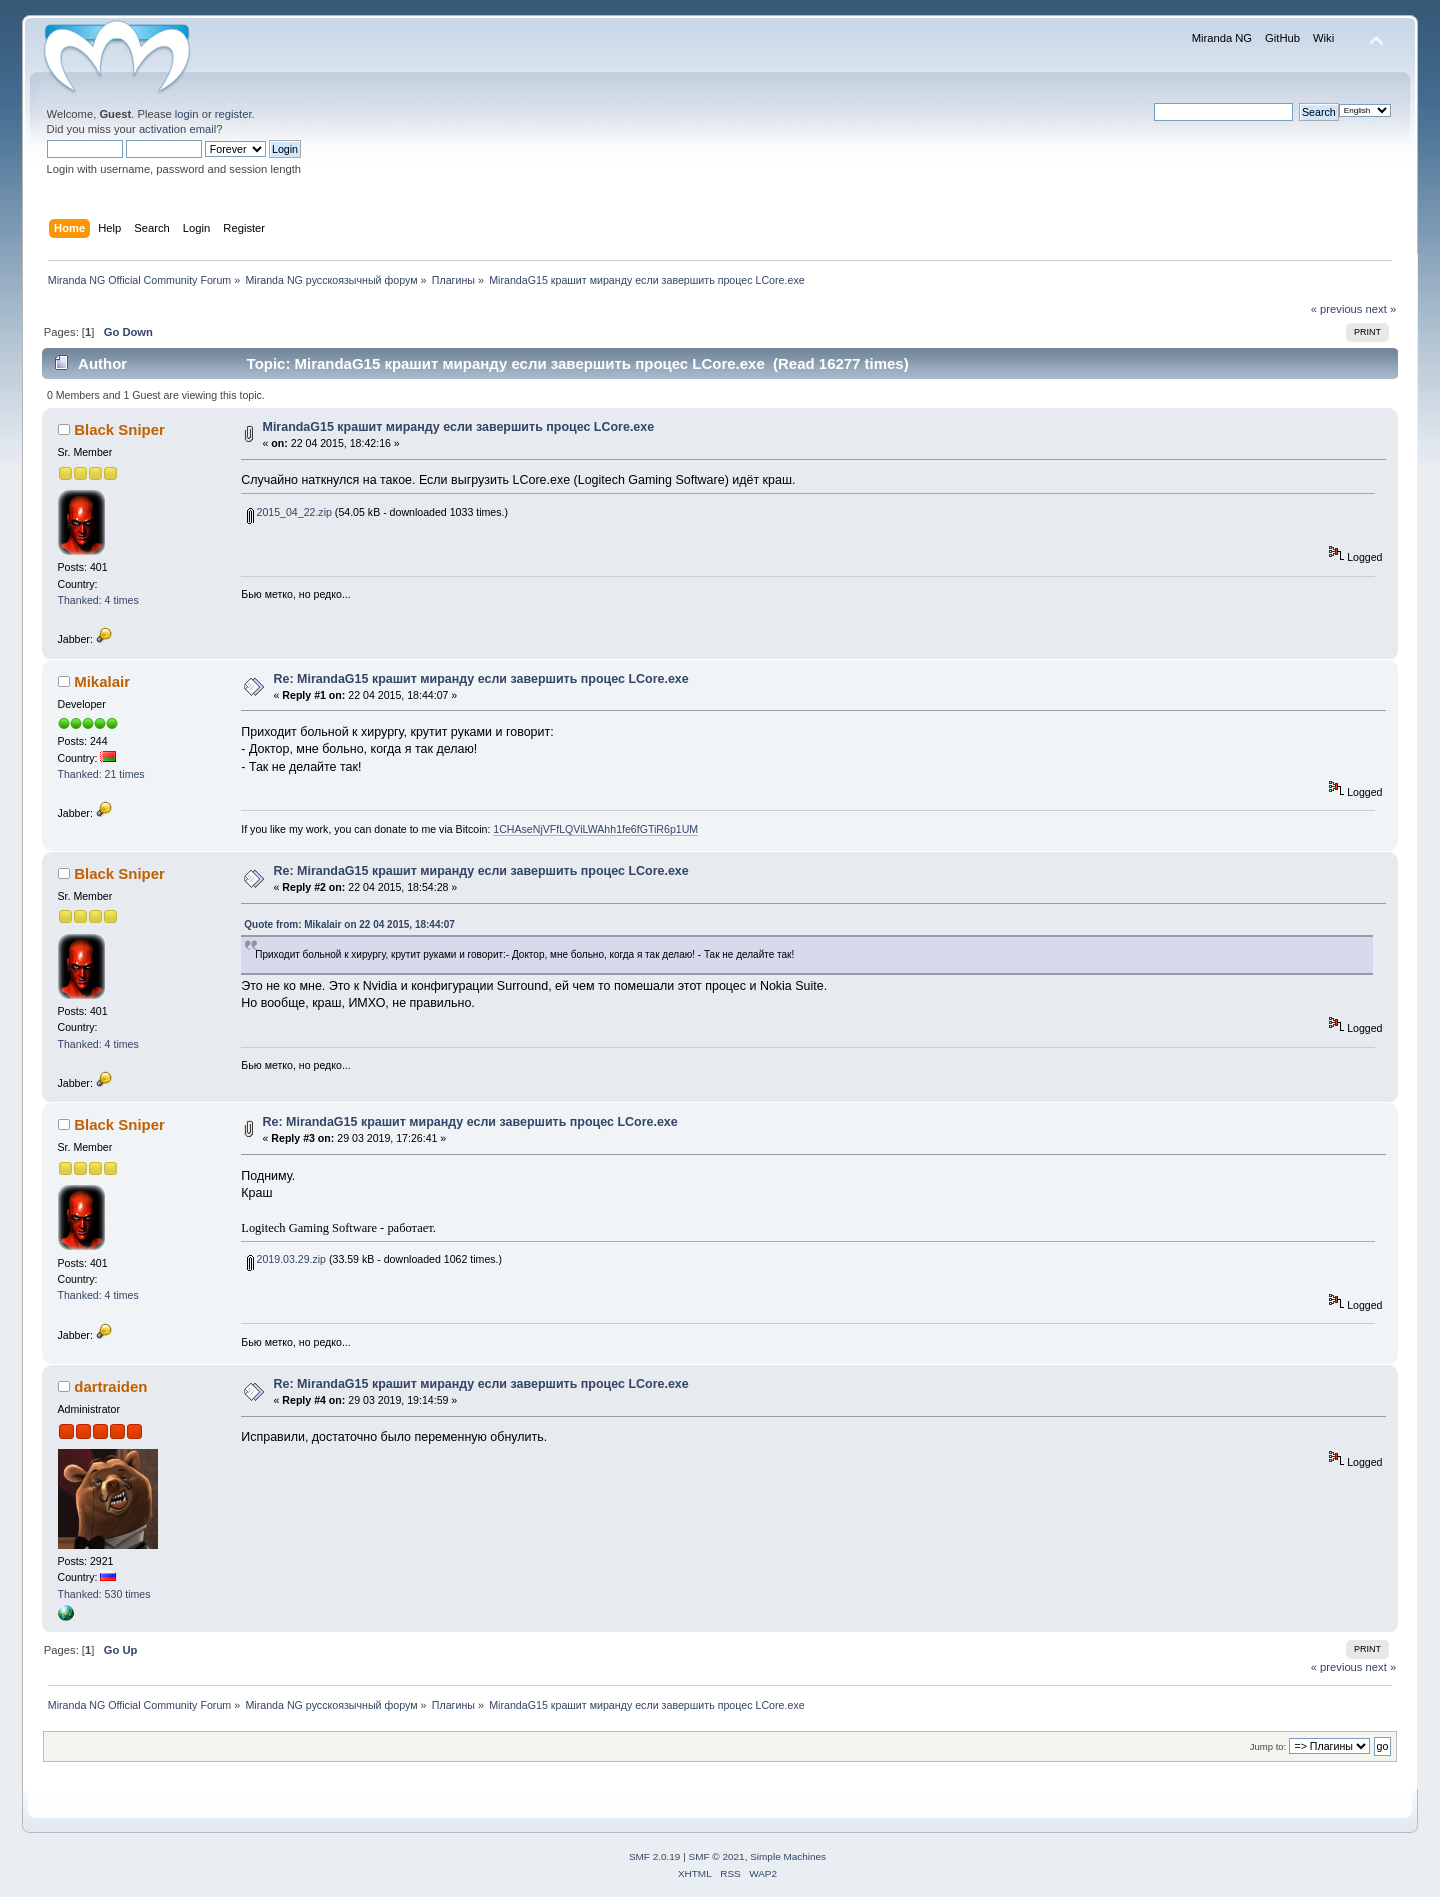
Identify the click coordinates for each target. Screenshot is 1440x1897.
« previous (1337, 309)
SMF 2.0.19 (655, 1856)
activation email (177, 129)
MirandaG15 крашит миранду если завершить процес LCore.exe (459, 427)
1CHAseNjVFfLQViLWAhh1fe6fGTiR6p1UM (595, 829)
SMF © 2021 (717, 1856)
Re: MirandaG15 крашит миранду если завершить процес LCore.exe (481, 679)
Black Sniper (119, 429)
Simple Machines (788, 1856)
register (233, 114)
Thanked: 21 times (101, 774)
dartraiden (110, 1386)
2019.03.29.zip (286, 1259)
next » (1381, 309)
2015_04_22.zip (289, 512)
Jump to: (1268, 1746)
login (187, 114)
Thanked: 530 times (104, 1594)
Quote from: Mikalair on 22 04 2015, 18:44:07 (349, 924)
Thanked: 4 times (98, 600)
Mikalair (102, 681)
